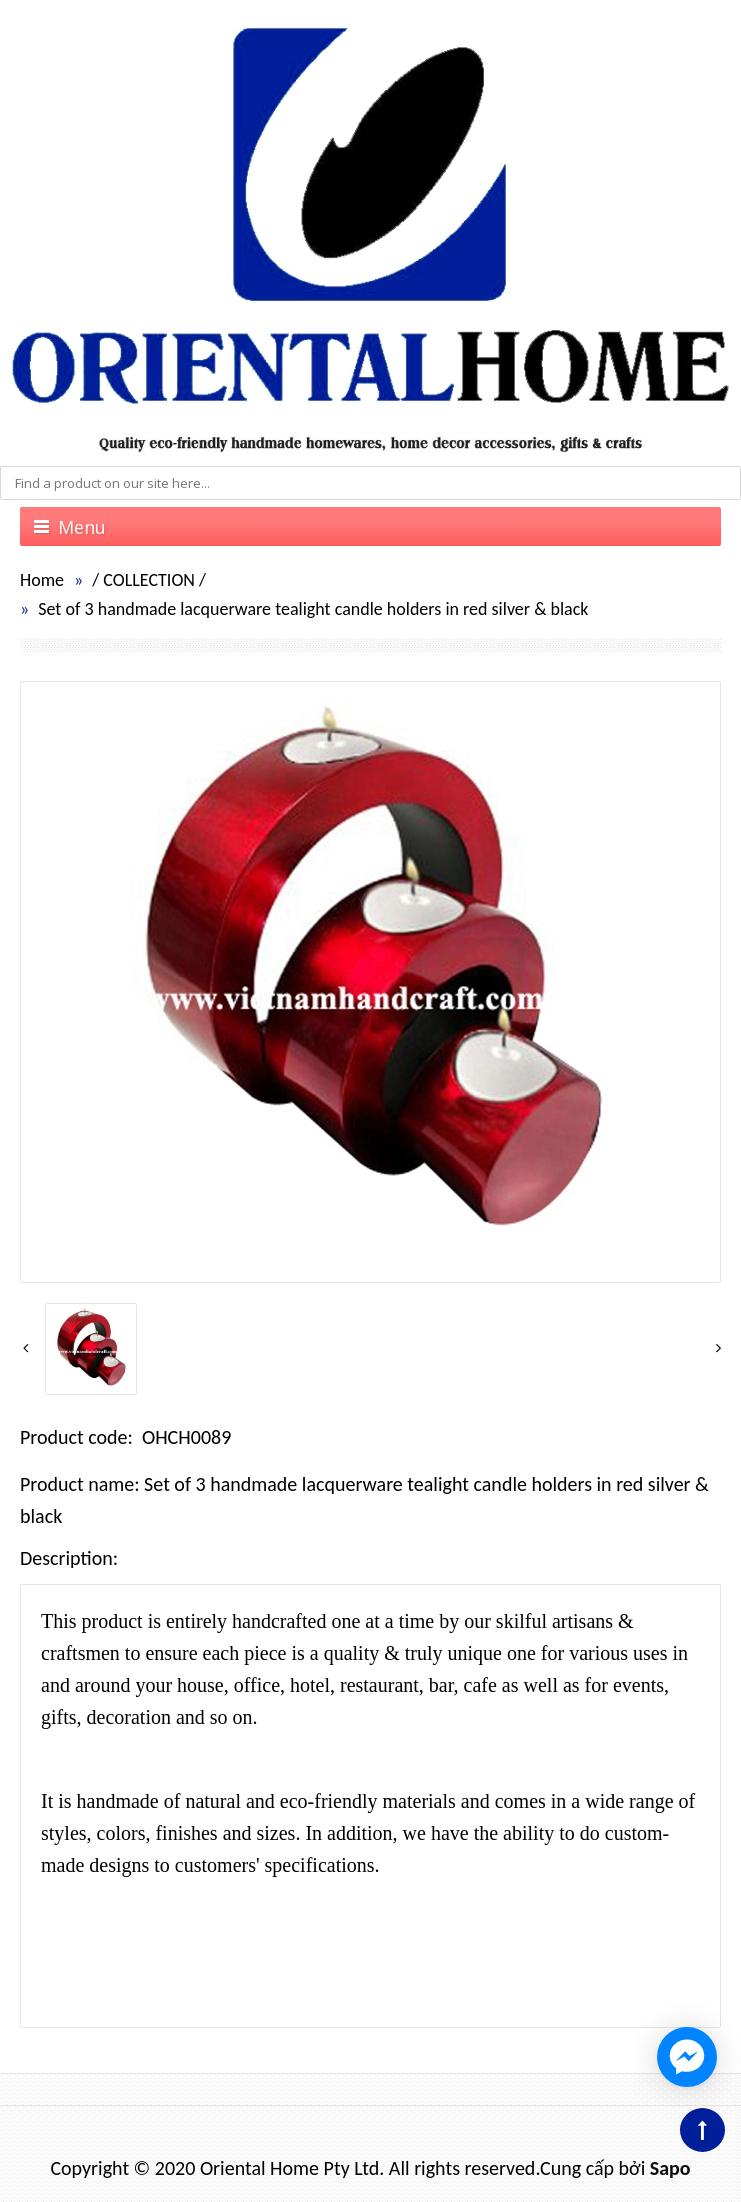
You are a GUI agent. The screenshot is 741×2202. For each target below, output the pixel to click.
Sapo (670, 2168)
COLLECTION (149, 580)
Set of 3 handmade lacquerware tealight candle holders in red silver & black (313, 609)
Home (42, 580)
